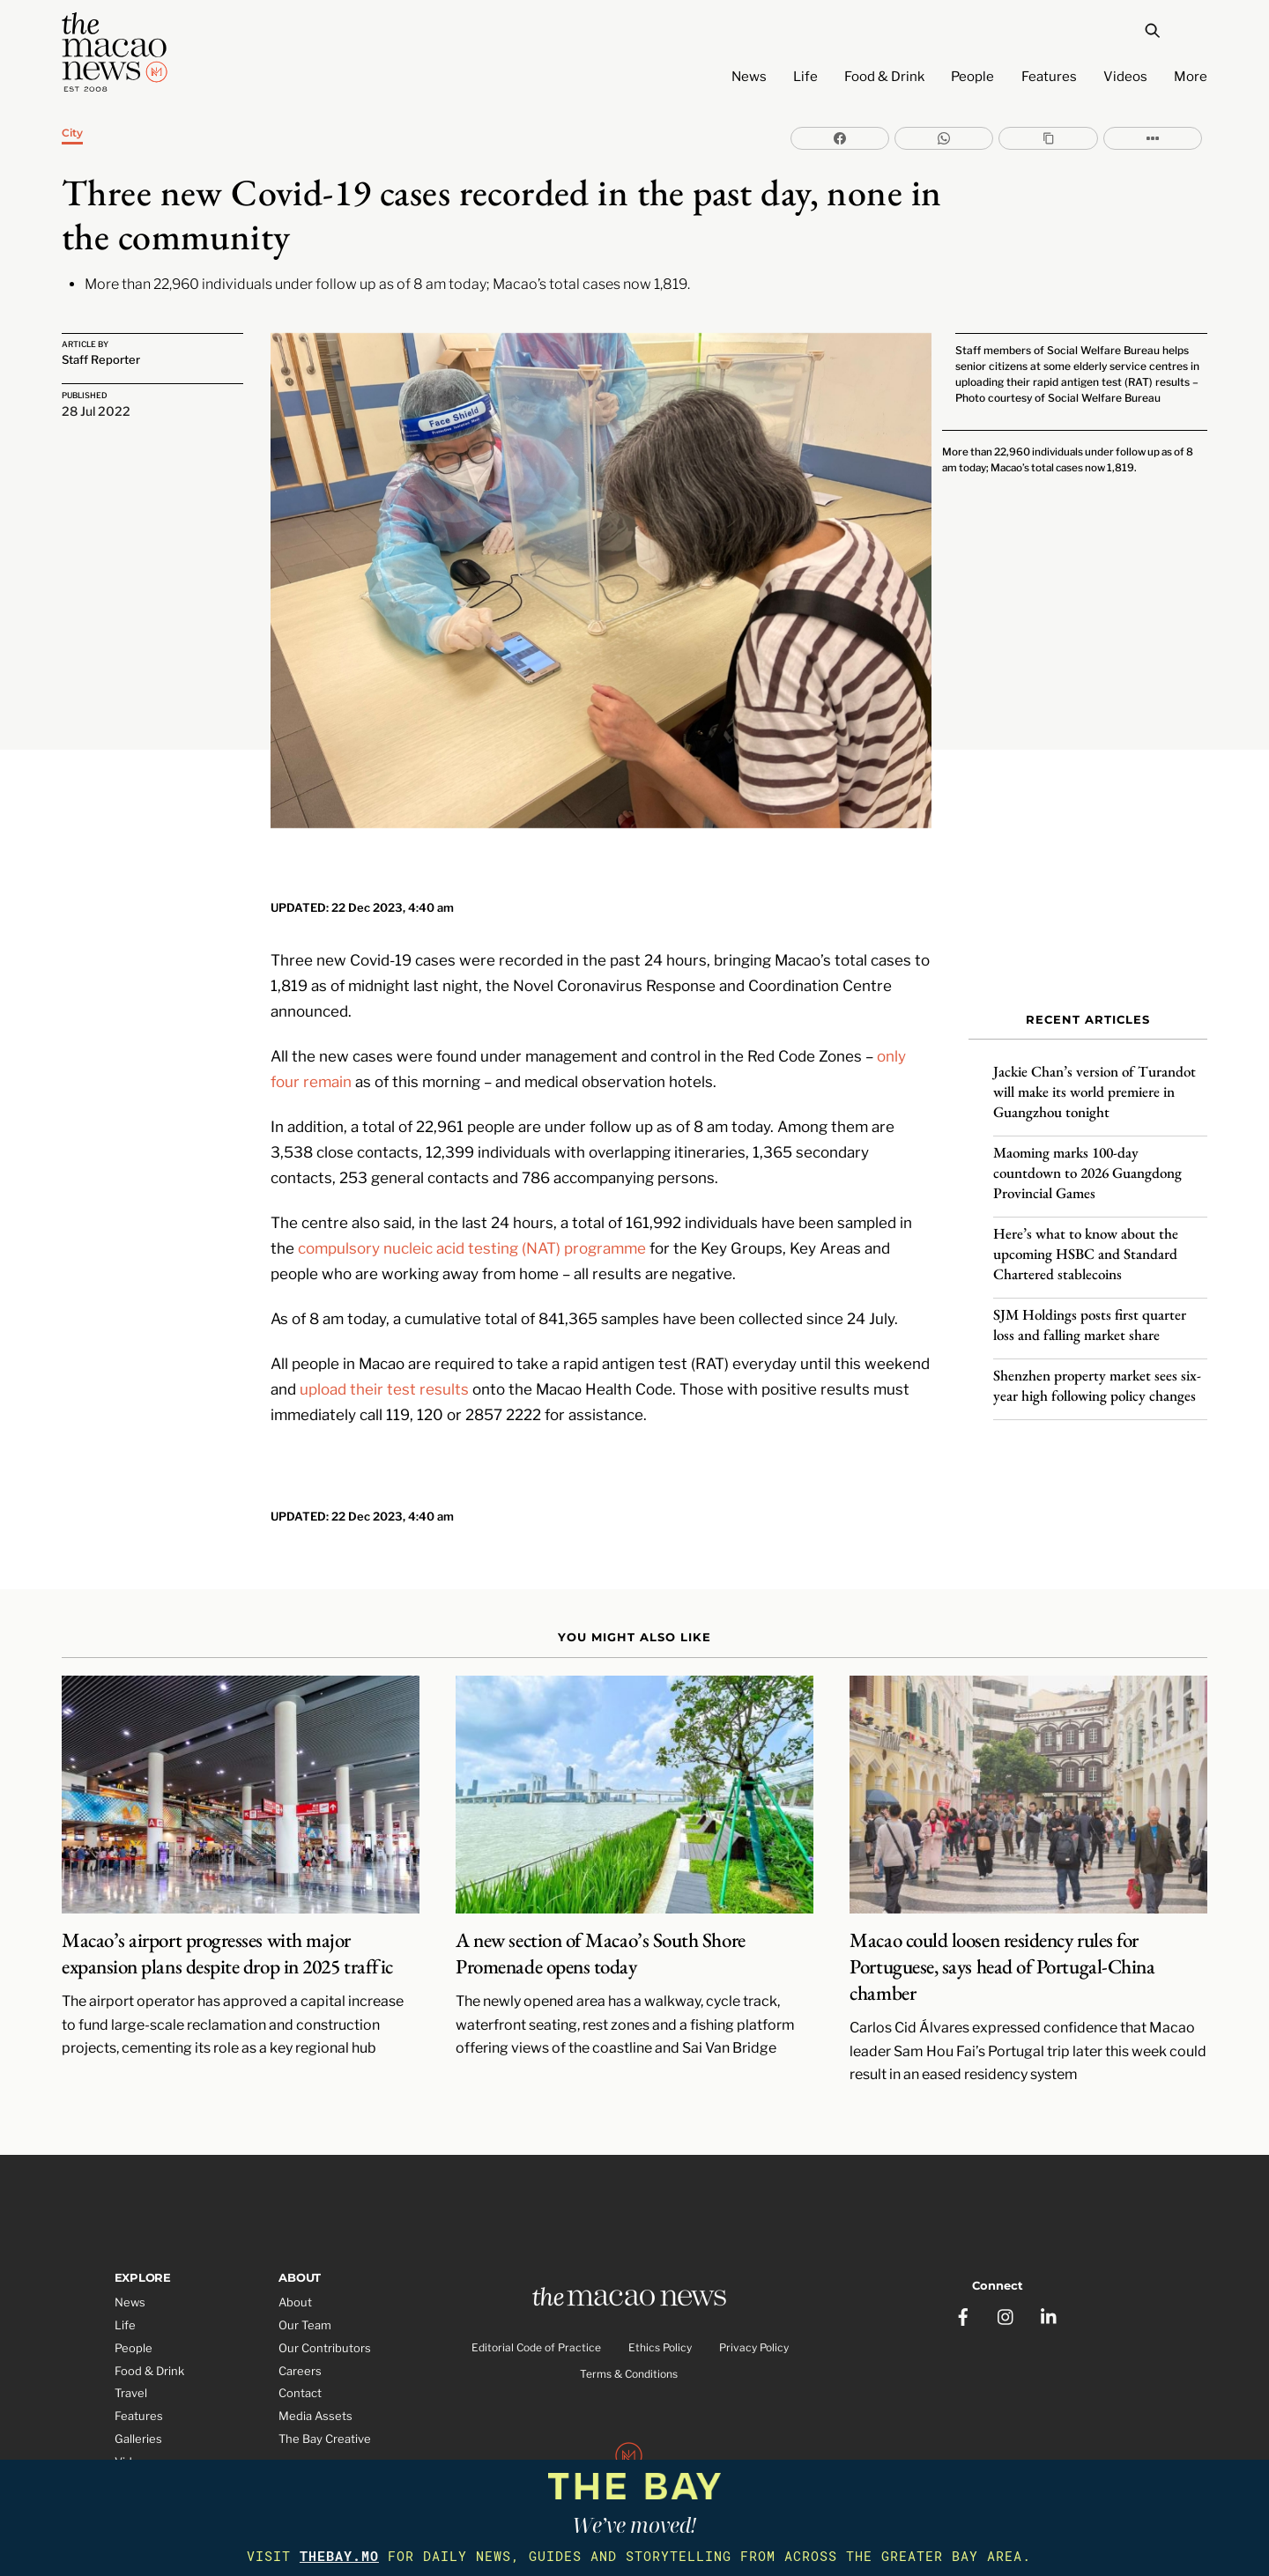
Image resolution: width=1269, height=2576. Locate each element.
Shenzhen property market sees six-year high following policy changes (1097, 1371)
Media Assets (315, 2368)
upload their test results (384, 1339)
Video (130, 2413)
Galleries (138, 2391)
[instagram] (1007, 2260)
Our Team (304, 2276)
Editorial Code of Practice (536, 2301)
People (972, 77)
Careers (300, 2322)
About (295, 2254)
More (1190, 77)
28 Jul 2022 (96, 410)
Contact (300, 2345)
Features (1049, 77)
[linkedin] (1050, 2260)
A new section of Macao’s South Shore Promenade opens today (600, 1905)
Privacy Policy (754, 2301)
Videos (1125, 77)
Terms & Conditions (629, 2328)
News (749, 77)
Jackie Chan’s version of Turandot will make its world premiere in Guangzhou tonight (1094, 1077)
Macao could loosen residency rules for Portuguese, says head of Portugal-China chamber (1002, 1918)
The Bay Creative (324, 2391)
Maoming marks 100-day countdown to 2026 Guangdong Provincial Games (1087, 1158)
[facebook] (964, 2260)
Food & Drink (884, 77)
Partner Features (161, 2436)
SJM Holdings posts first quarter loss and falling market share (1089, 1310)
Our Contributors (324, 2299)
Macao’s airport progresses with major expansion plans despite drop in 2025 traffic (227, 1905)
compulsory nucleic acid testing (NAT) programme (472, 1197)
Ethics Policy (660, 2301)
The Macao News (576, 2450)
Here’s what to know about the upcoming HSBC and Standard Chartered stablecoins (1085, 1239)
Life (805, 77)
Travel (131, 2345)
